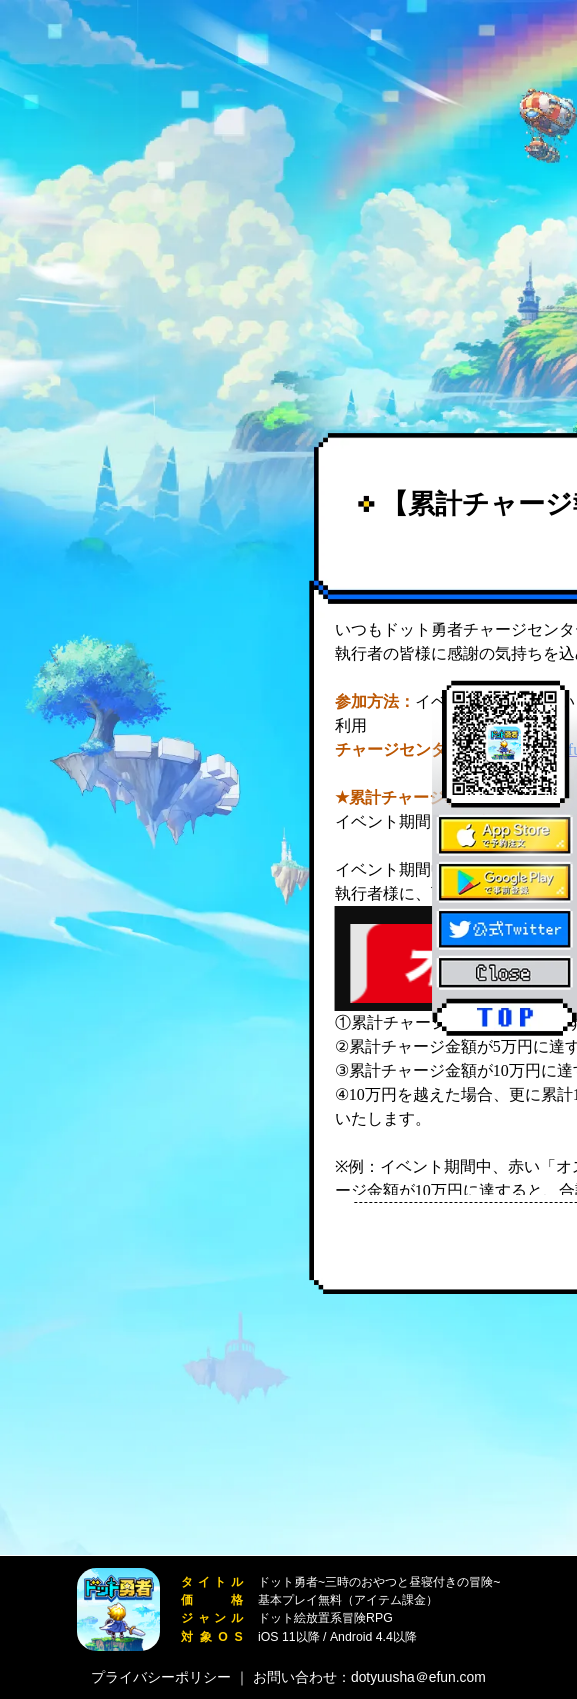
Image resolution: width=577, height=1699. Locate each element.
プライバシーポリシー (161, 1677)
